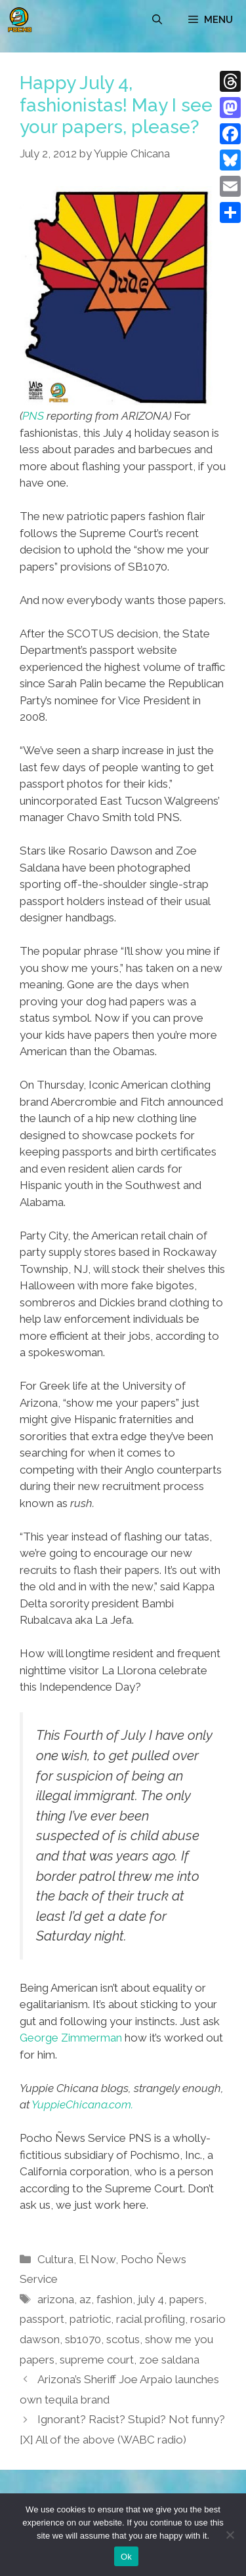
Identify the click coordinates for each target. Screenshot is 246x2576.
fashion (114, 2299)
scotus (123, 2339)
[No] (229, 2534)
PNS (33, 415)
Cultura (55, 2259)
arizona (55, 2299)
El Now (97, 2259)
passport (42, 2318)
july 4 (151, 2299)
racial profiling (150, 2318)
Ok (126, 2557)
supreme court (97, 2359)
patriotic (90, 2318)
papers (186, 2299)
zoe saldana (169, 2359)
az (85, 2299)
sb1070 (83, 2339)
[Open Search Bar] (157, 19)
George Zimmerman (71, 2037)
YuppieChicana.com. (82, 2104)
